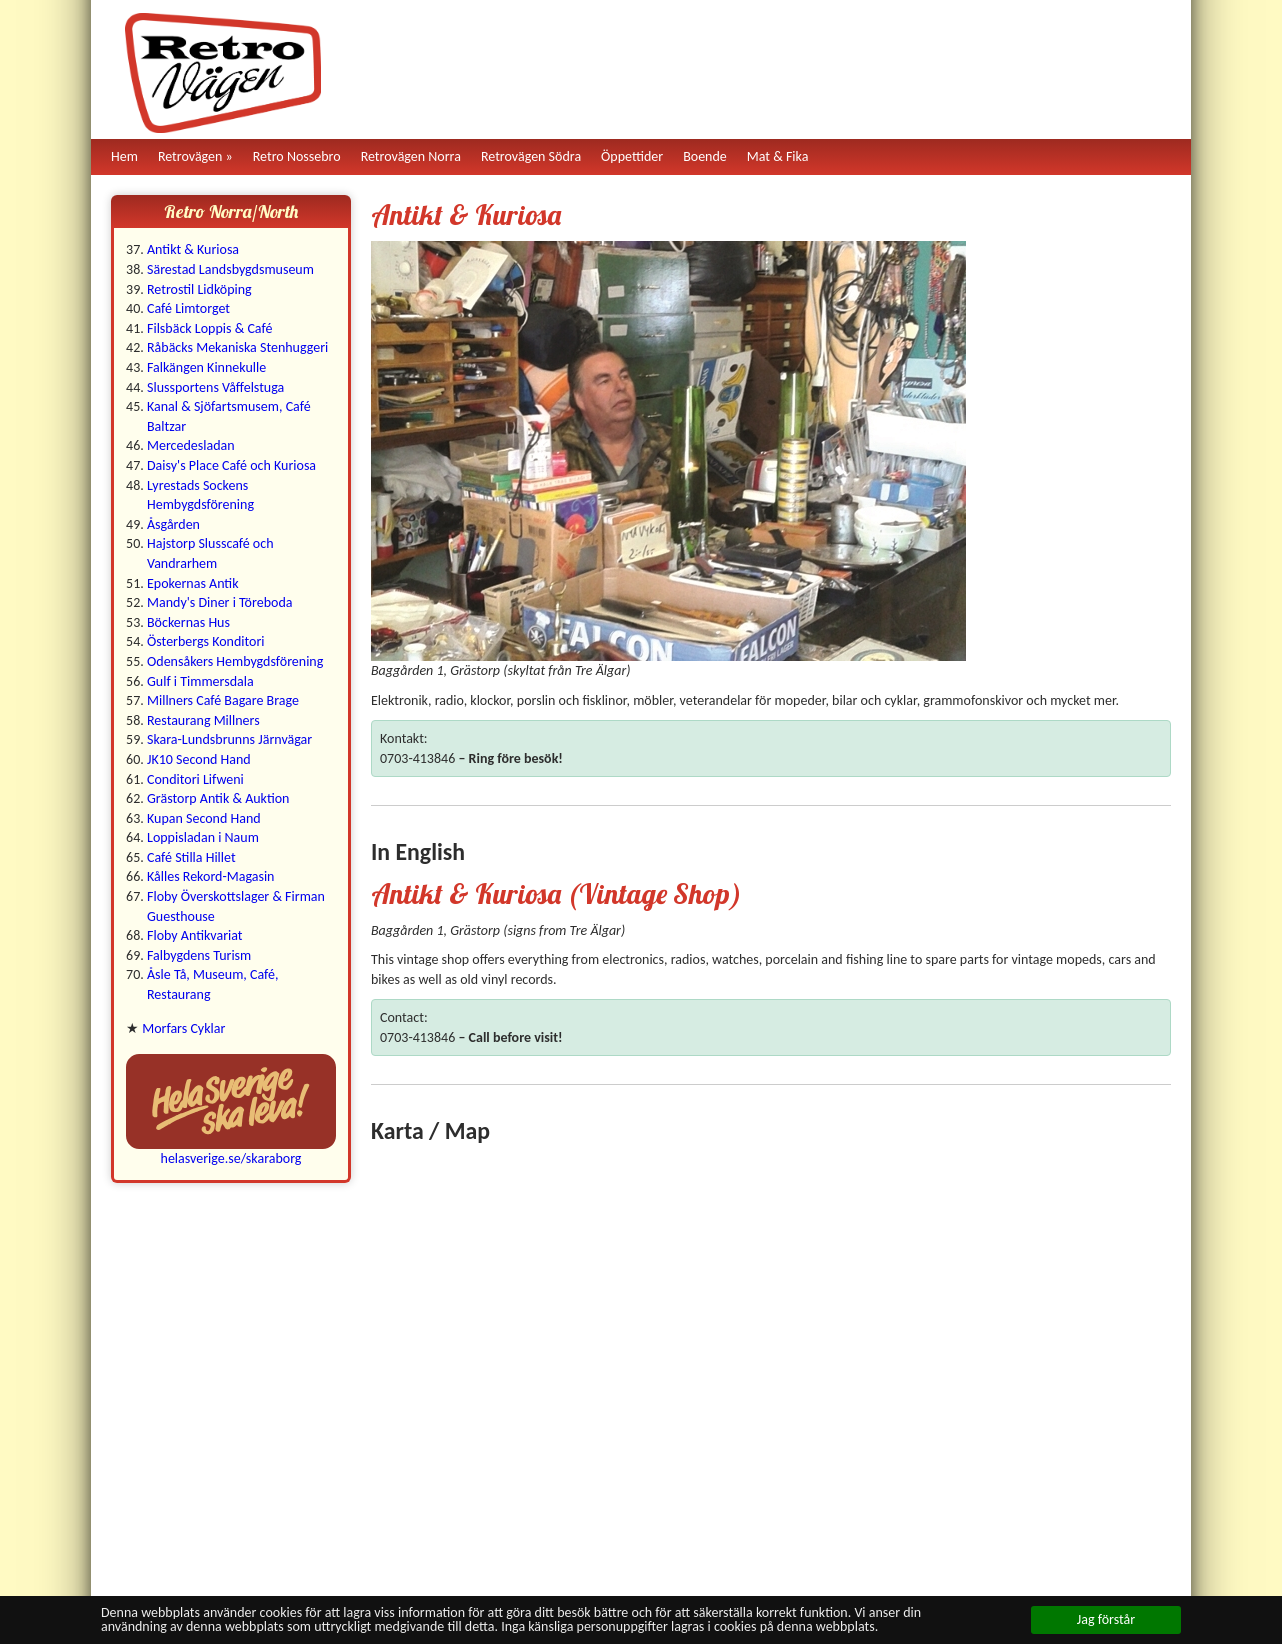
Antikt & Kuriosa (193, 249)
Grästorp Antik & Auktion (218, 798)
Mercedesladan (191, 445)
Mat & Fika (778, 156)
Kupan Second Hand (204, 818)
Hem (124, 156)
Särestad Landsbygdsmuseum (230, 269)
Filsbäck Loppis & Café (209, 328)
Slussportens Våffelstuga (215, 387)
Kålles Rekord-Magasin (210, 876)
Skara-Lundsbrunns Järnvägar (229, 739)
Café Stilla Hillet (191, 857)
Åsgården (173, 524)
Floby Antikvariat (195, 935)
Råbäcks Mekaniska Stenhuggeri (237, 347)
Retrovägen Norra (411, 156)
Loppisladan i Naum (203, 837)
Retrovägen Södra (531, 156)
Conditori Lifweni (195, 779)
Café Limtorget (188, 308)
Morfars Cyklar (183, 1028)
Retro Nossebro (297, 156)
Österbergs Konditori (206, 641)
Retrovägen (190, 156)
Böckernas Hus (188, 622)
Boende (705, 156)
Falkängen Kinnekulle (206, 367)
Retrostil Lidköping (199, 289)
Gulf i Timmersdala (200, 681)
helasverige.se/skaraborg (231, 1158)
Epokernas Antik (193, 583)
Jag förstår (1106, 1619)
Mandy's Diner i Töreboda (219, 602)
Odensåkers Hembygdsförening (235, 661)
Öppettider (632, 156)
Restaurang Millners (203, 720)
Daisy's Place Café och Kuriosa (231, 465)
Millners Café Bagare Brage (223, 700)
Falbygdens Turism (199, 955)
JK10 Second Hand (199, 759)
